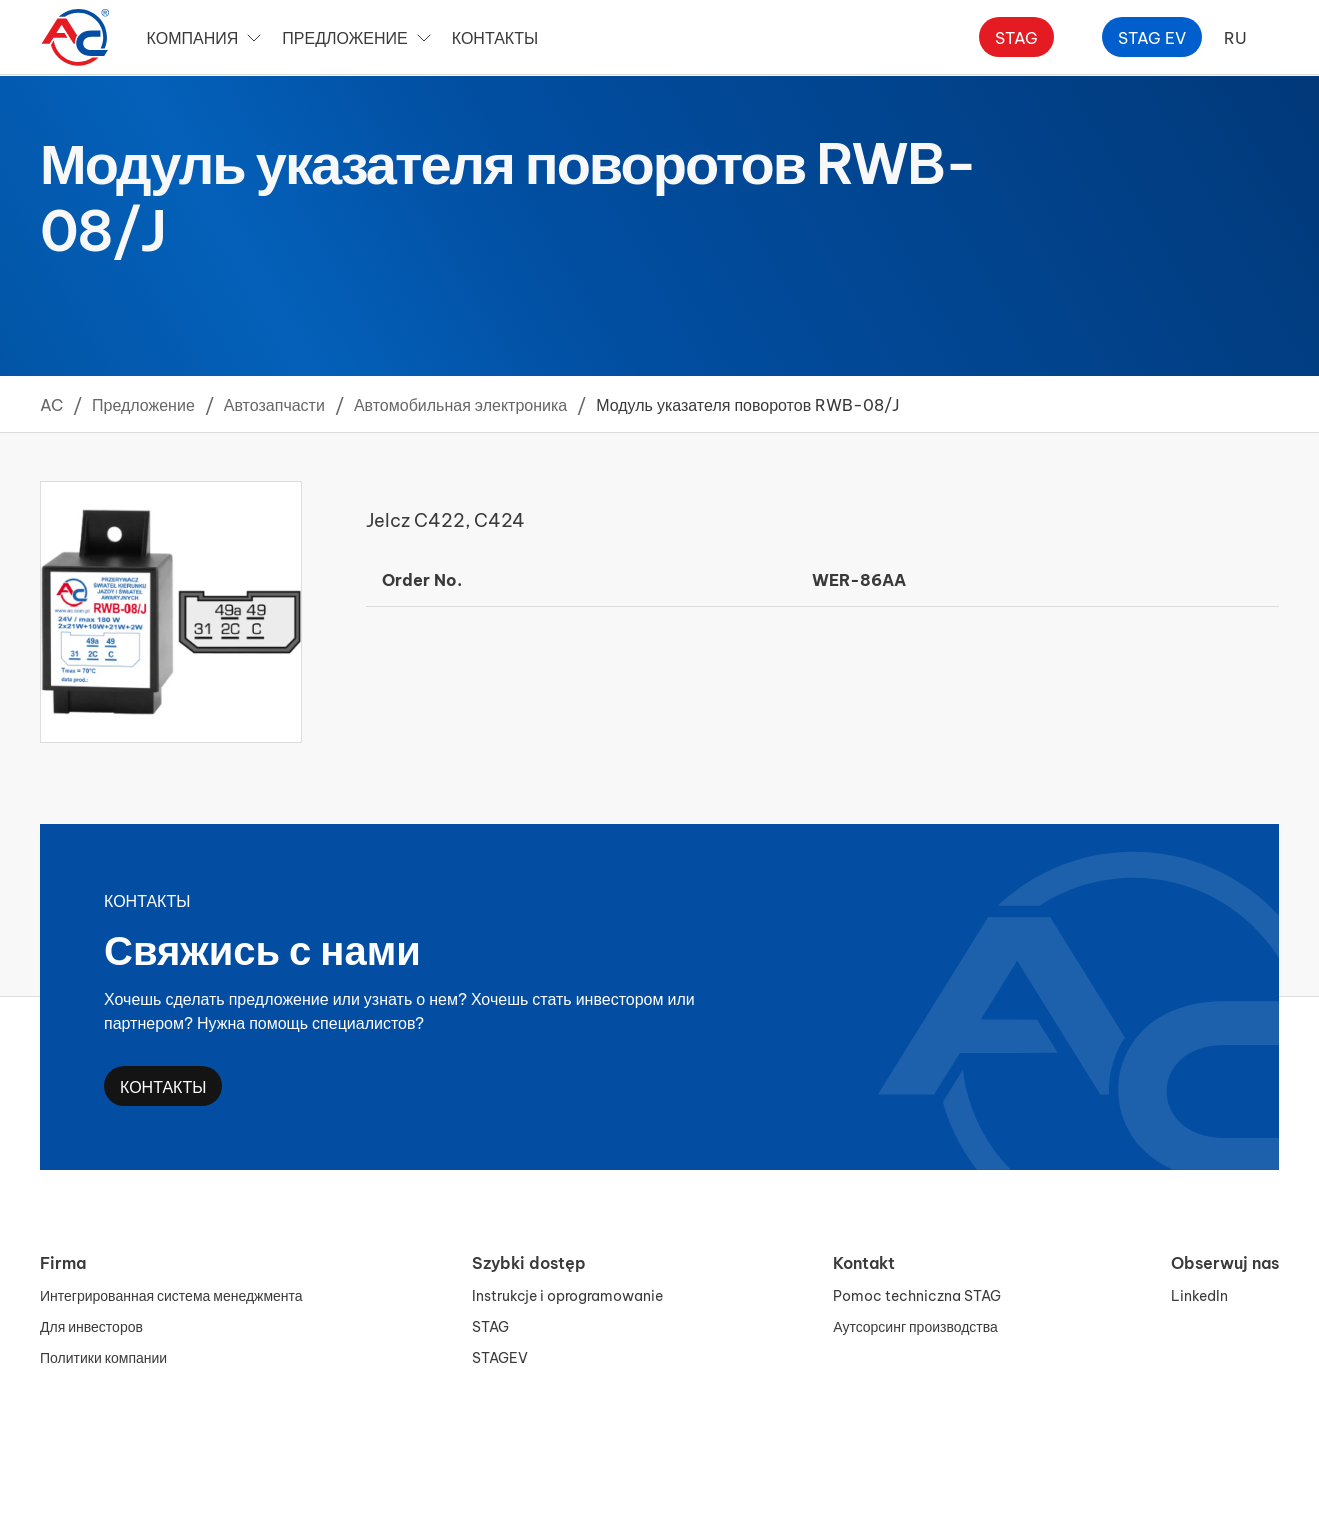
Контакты (495, 36)
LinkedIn (1199, 1294)
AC (51, 403)
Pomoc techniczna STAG (917, 1294)
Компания (207, 37)
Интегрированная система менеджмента (171, 1294)
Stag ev (1152, 36)
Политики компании (103, 1356)
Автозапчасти (274, 403)
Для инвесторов (91, 1325)
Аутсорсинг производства (915, 1325)
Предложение (358, 37)
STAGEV (500, 1356)
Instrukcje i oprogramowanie (567, 1294)
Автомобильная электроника (460, 403)
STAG (490, 1325)
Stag (1016, 36)
